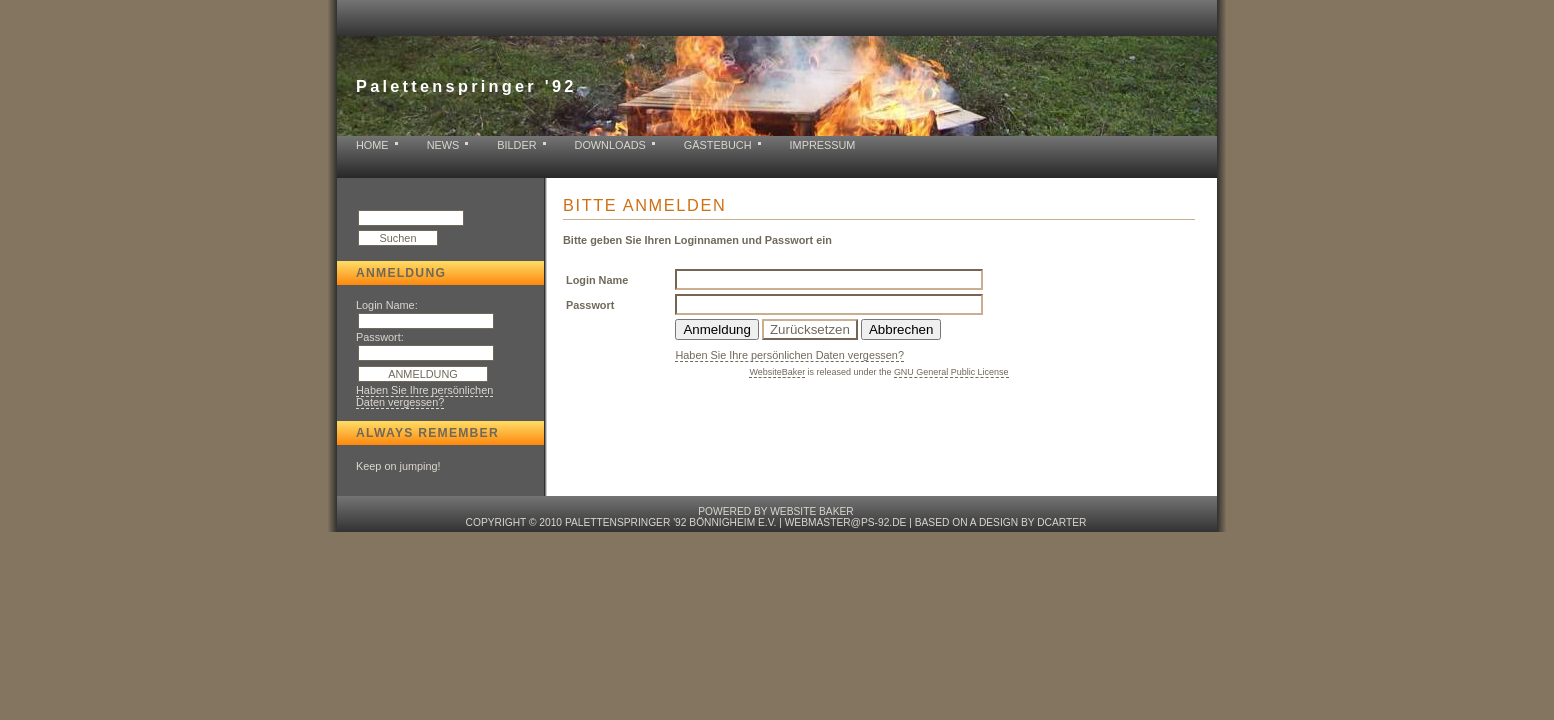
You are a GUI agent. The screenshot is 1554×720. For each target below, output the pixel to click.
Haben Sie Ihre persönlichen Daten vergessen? (424, 396)
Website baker (811, 511)
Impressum (823, 145)
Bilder (516, 145)
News (443, 145)
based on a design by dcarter (1001, 522)
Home (372, 145)
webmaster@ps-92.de (846, 522)
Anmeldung (716, 329)
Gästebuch (718, 145)
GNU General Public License (951, 372)
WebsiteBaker (777, 372)
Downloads (610, 145)
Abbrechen (901, 329)
